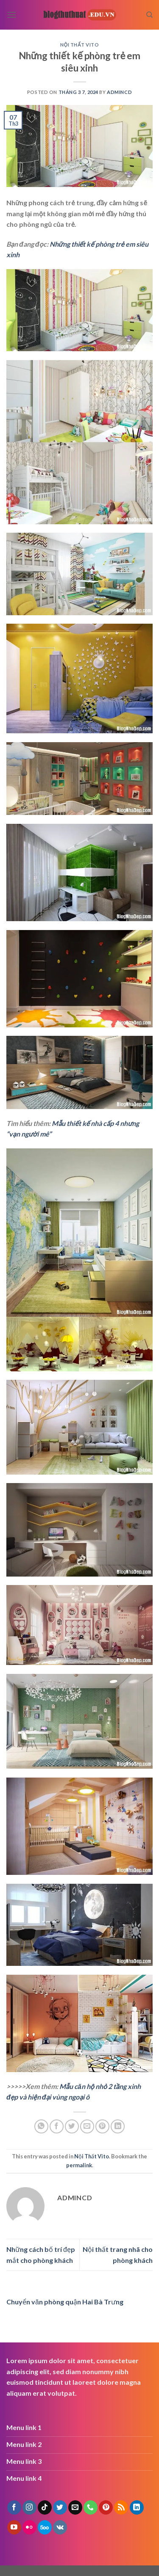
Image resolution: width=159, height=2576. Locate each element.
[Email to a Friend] (87, 2126)
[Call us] (91, 2507)
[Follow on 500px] (45, 2527)
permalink (79, 2165)
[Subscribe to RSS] (121, 2507)
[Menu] (11, 14)
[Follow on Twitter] (60, 2507)
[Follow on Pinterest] (106, 2507)
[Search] (149, 15)
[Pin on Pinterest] (102, 2126)
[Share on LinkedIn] (118, 2126)
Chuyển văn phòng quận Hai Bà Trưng (64, 2302)
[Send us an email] (75, 2507)
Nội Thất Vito (79, 44)
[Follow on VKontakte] (60, 2527)
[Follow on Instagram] (29, 2507)
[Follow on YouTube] (14, 2527)
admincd (119, 92)
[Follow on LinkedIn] (137, 2507)
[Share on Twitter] (72, 2126)
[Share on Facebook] (57, 2126)
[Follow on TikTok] (45, 2507)
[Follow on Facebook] (14, 2507)
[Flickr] (29, 2527)
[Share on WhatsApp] (41, 2126)
